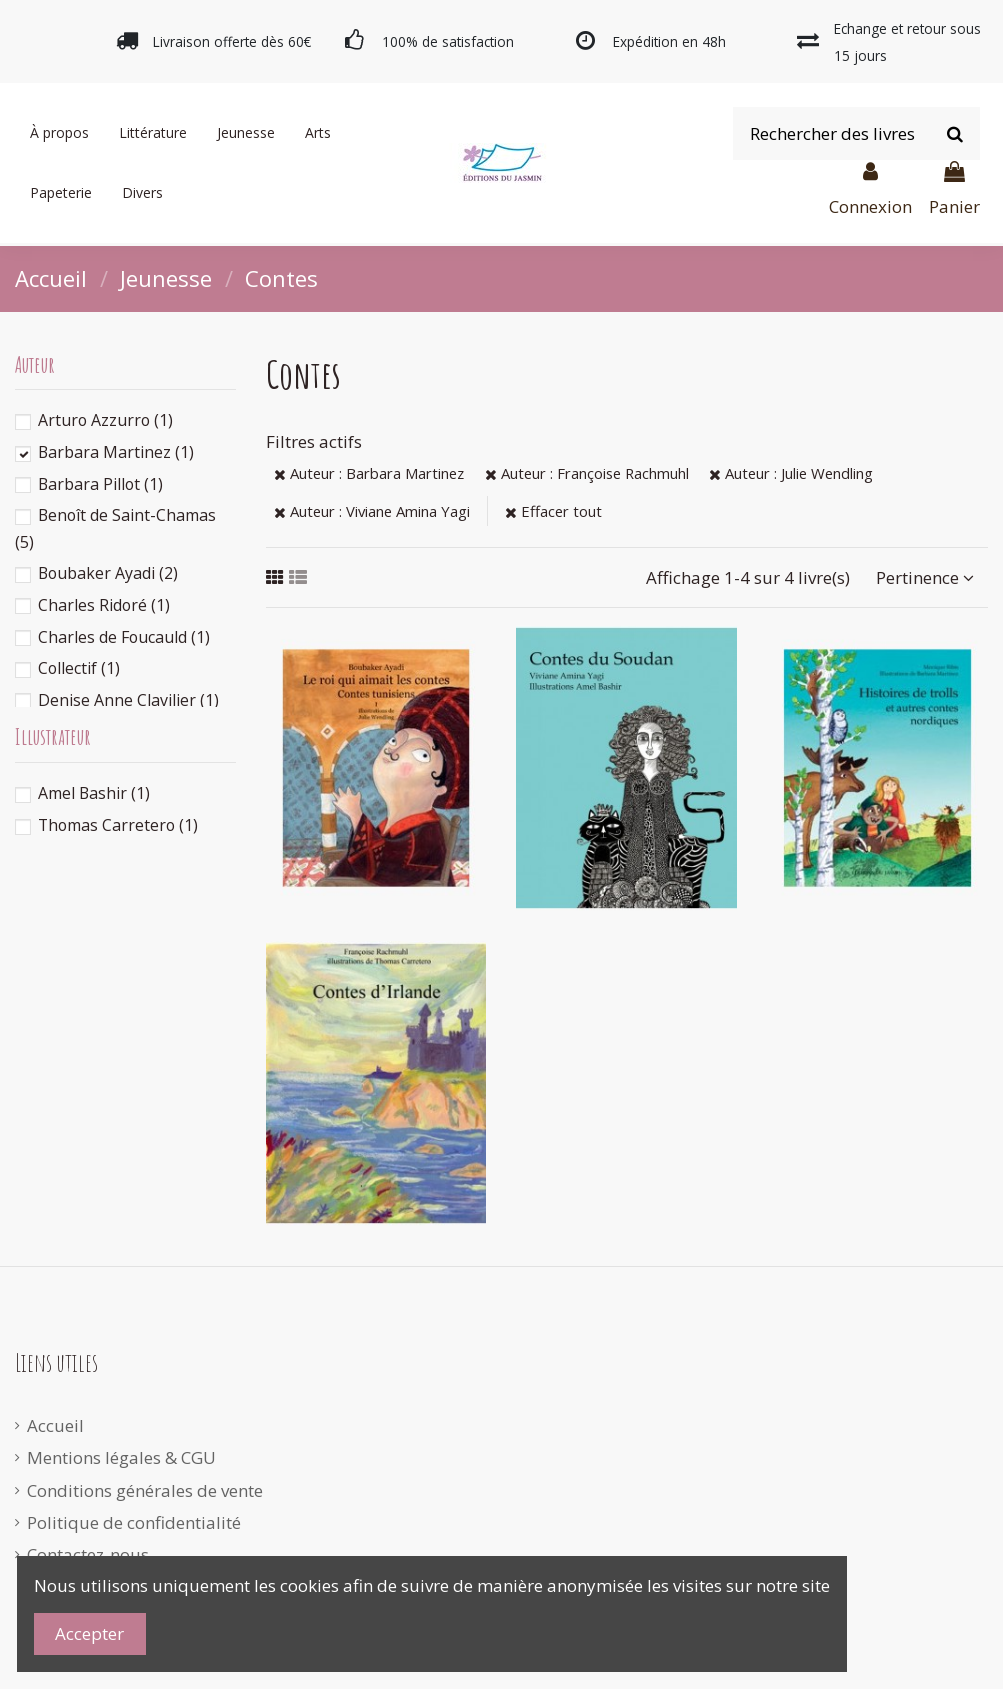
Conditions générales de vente (145, 1490)
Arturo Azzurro (105, 420)
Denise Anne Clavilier (128, 700)
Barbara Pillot (100, 484)
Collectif (79, 668)
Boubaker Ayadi (108, 573)
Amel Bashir (94, 793)
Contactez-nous (88, 1554)
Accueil (55, 1425)
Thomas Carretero (118, 825)
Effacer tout (553, 511)
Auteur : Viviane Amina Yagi (372, 511)
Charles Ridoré (104, 605)
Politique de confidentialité (134, 1522)
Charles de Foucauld (124, 637)
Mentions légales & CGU (121, 1457)
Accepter (89, 1633)
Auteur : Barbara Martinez (369, 473)
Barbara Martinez (116, 452)
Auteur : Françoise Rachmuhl (587, 473)
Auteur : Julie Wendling (791, 473)
